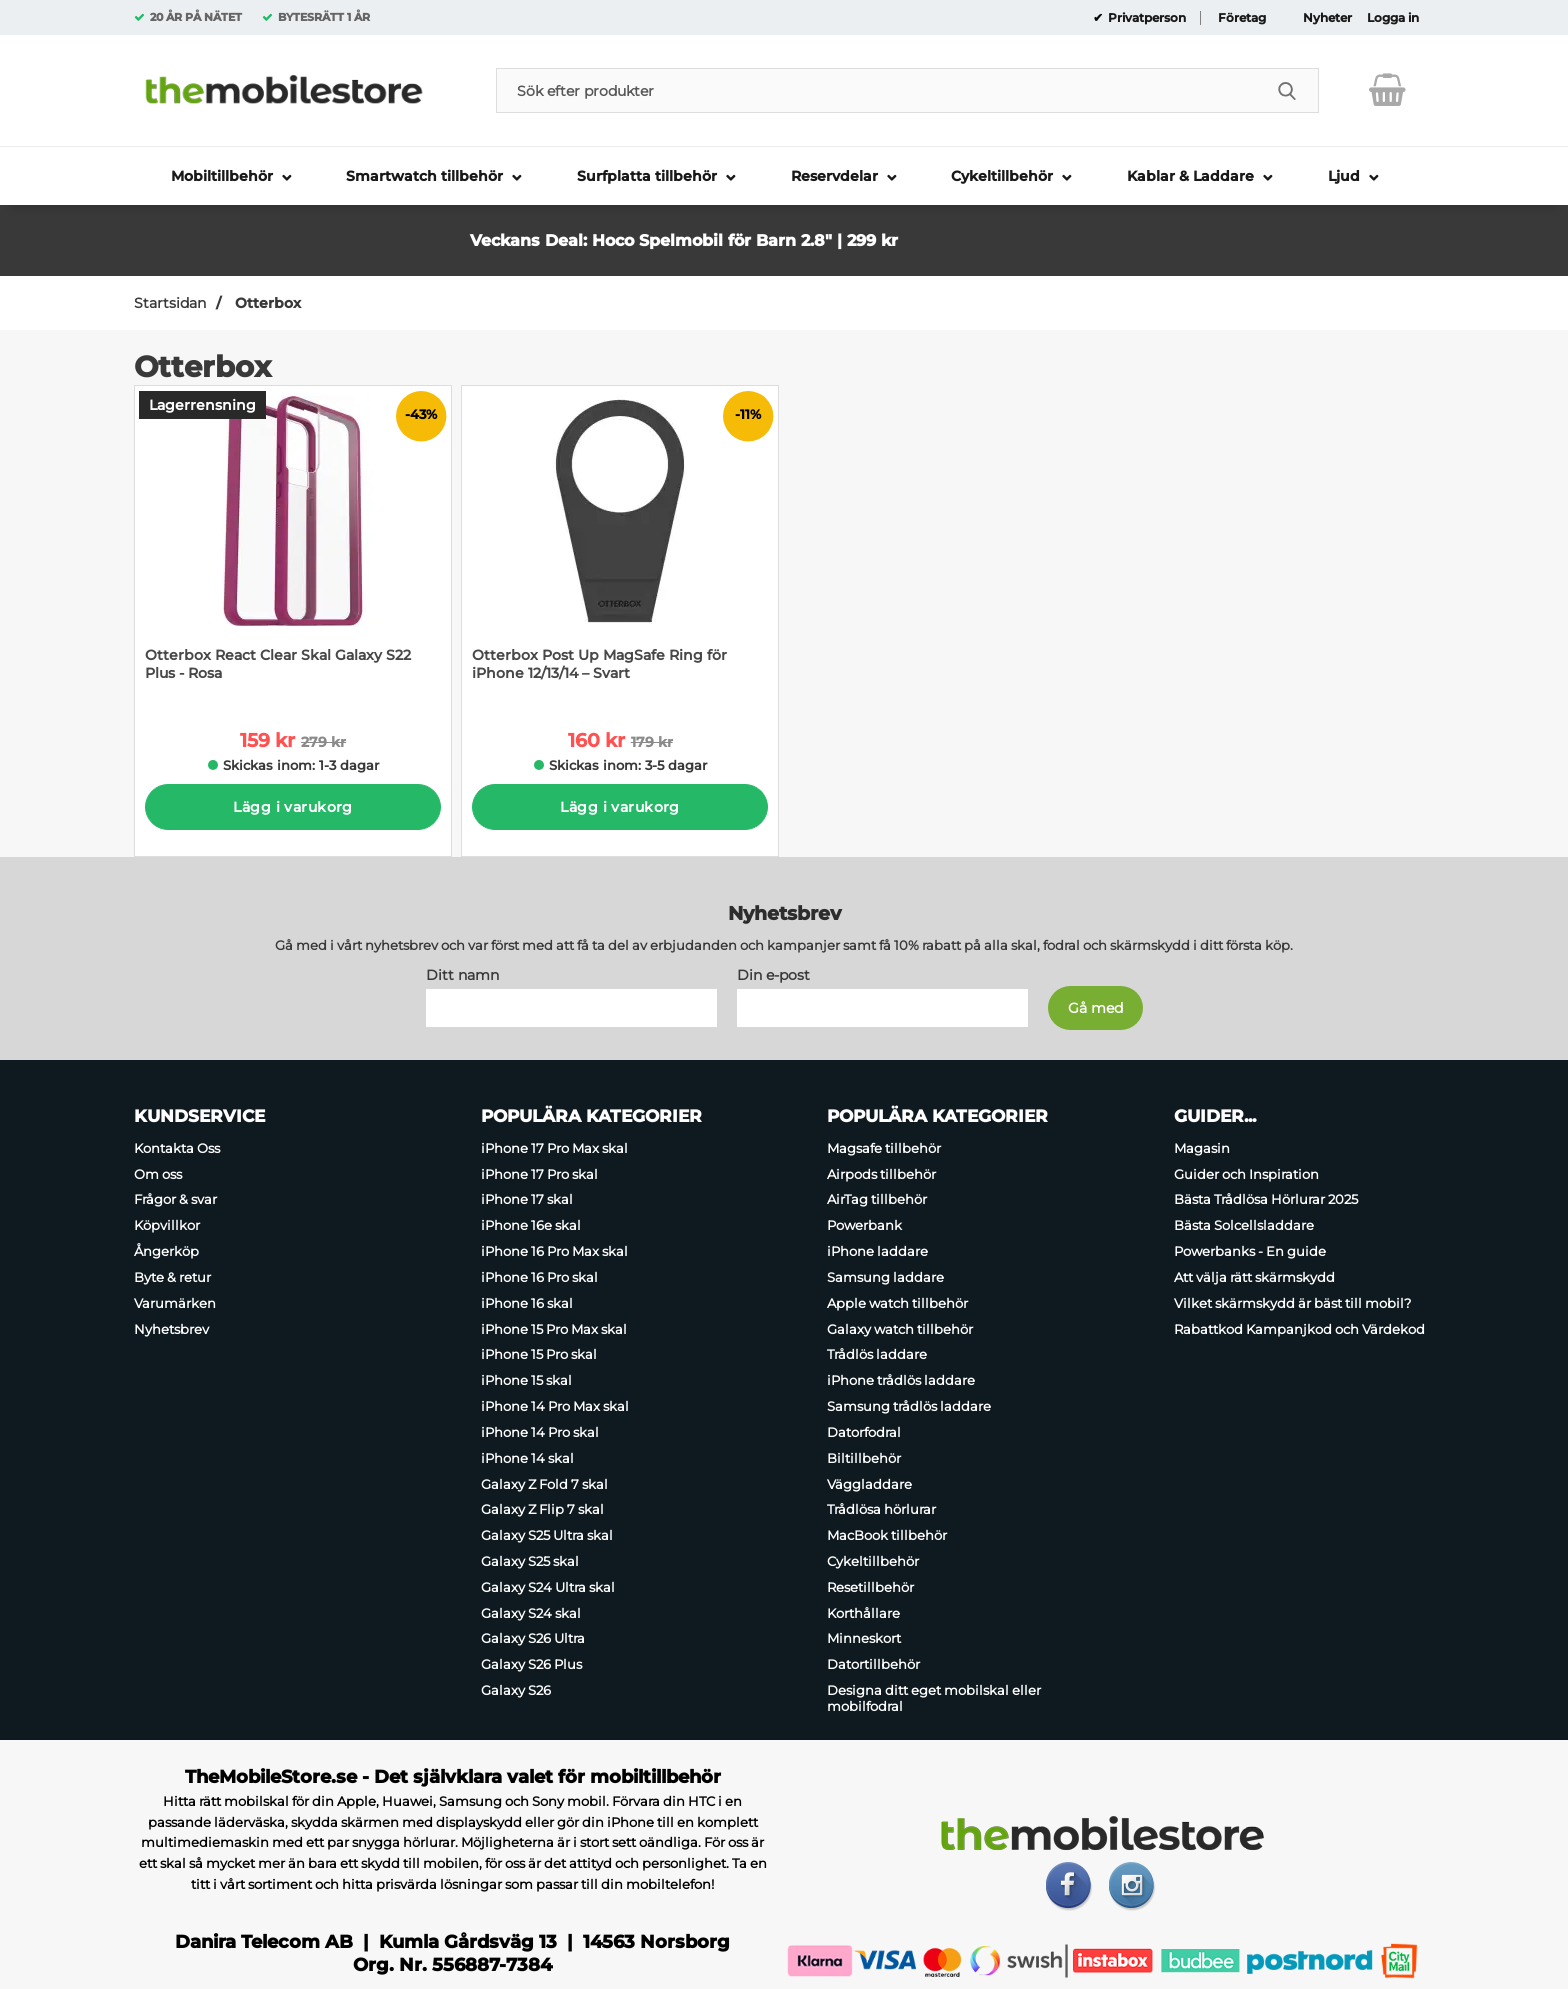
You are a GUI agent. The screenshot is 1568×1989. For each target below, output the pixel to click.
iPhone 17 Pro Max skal (554, 1147)
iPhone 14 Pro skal (540, 1431)
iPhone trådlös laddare (901, 1380)
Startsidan (170, 303)
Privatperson (1145, 18)
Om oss (158, 1173)
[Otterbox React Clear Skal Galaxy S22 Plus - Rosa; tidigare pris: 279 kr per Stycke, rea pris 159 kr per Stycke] (293, 543)
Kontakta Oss (177, 1147)
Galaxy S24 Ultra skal (548, 1586)
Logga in (1393, 18)
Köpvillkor (167, 1225)
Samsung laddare (885, 1276)
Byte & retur (172, 1276)
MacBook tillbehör (887, 1535)
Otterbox (266, 303)
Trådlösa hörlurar (881, 1509)
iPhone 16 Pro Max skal (554, 1251)
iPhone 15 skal (526, 1380)
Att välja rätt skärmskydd (1254, 1276)
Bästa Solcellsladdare (1244, 1225)
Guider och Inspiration (1246, 1173)
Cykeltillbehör (873, 1561)
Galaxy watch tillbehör (900, 1328)
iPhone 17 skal (527, 1199)
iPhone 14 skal (527, 1457)
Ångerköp (166, 1251)
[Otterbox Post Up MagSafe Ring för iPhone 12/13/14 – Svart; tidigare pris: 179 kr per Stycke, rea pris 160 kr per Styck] (620, 543)
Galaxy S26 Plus (531, 1664)
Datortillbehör (873, 1664)
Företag (1242, 18)
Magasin (1202, 1147)
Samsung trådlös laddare (909, 1406)
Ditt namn (462, 974)
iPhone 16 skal (527, 1302)
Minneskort (864, 1638)
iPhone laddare (877, 1251)
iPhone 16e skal (531, 1225)
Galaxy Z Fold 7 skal (544, 1483)
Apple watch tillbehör (897, 1302)
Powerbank (864, 1225)
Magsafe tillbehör (884, 1147)
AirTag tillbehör (877, 1199)
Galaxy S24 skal (531, 1612)
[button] (998, 221)
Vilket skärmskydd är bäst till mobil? (1292, 1302)
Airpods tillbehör (881, 1173)
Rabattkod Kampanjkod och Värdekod (1299, 1328)
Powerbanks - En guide (1250, 1251)
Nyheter (1327, 18)
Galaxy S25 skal (530, 1561)
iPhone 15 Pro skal (539, 1354)
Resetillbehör (870, 1586)
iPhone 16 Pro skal (539, 1276)
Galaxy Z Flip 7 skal (542, 1509)
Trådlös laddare (877, 1354)
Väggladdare (869, 1483)
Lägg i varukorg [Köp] (292, 807)
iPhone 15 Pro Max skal (554, 1328)
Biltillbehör (864, 1457)
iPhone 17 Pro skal (539, 1173)
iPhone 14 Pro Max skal (555, 1406)
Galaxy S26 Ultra (533, 1638)
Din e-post (773, 974)
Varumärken (175, 1302)
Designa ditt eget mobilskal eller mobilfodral (934, 1698)
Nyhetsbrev (171, 1328)
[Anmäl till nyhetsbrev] (1095, 1007)
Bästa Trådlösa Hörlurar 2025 (1266, 1199)
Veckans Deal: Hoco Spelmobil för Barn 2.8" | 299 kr (684, 240)
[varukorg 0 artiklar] (1387, 90)
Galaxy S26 (516, 1690)
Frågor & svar (175, 1199)
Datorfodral (864, 1431)
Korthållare (863, 1612)
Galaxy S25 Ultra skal (547, 1535)
